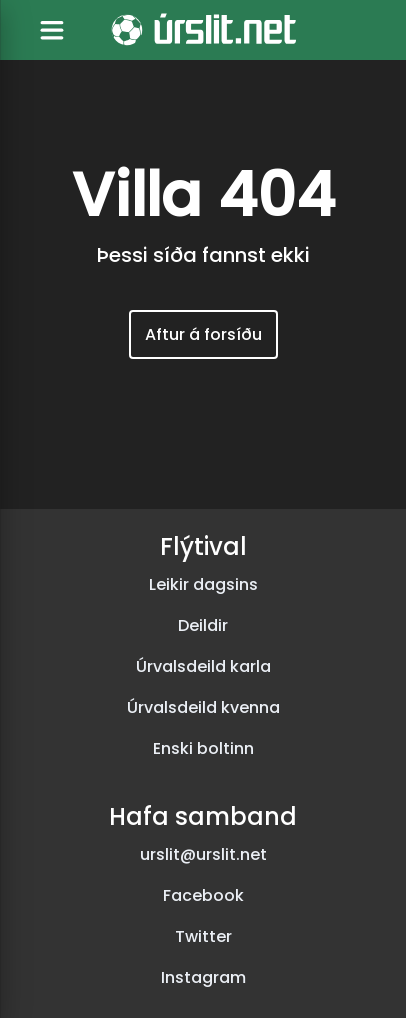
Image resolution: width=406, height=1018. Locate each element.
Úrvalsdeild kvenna (203, 707)
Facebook (203, 895)
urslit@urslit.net (203, 854)
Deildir (203, 625)
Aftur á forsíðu (203, 334)
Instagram (203, 977)
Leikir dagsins (203, 584)
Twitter (203, 936)
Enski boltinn (203, 748)
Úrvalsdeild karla (203, 666)
